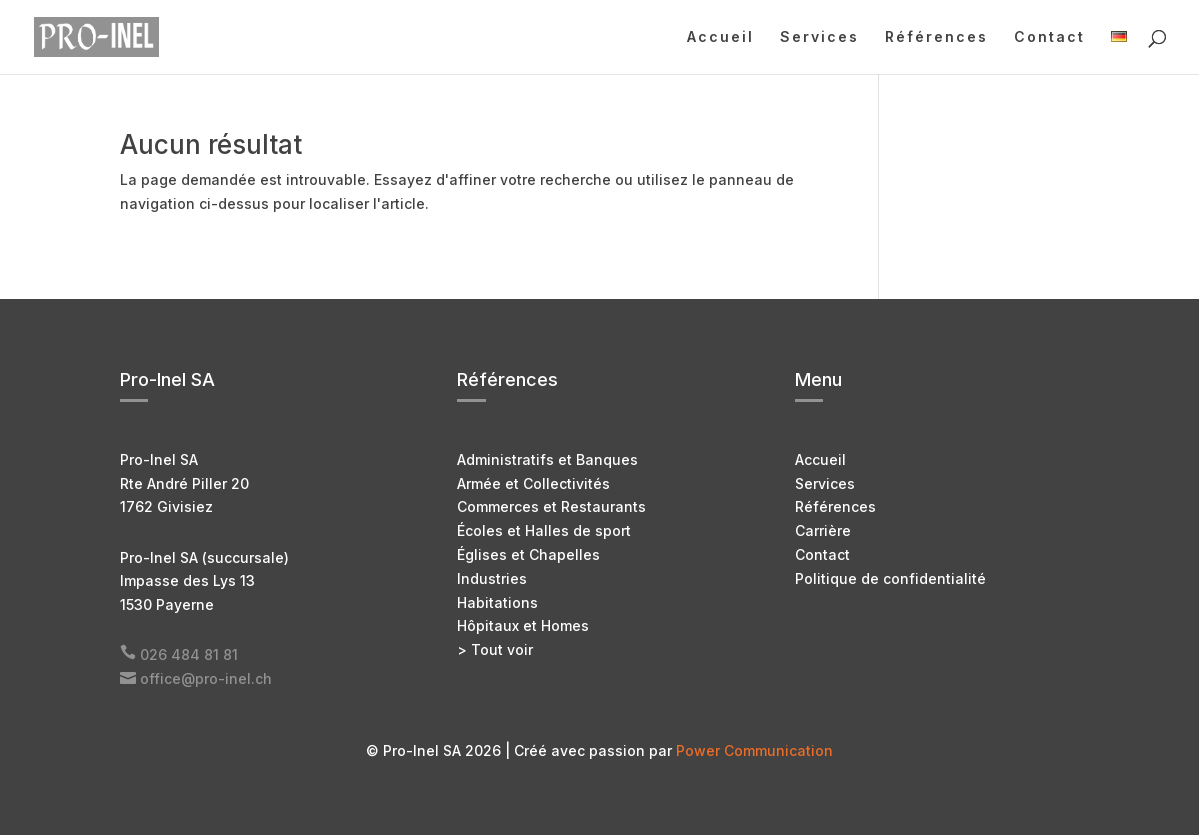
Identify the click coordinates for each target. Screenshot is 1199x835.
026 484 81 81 (189, 654)
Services (819, 37)
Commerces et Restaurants (551, 506)
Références (936, 37)
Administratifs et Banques (547, 459)
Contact (1049, 37)
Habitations (497, 602)
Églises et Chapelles (528, 554)
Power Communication (754, 750)
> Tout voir (495, 649)
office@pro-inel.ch (206, 678)
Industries (492, 578)
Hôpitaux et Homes (523, 625)
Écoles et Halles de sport (544, 530)
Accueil (720, 37)
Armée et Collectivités (533, 483)
